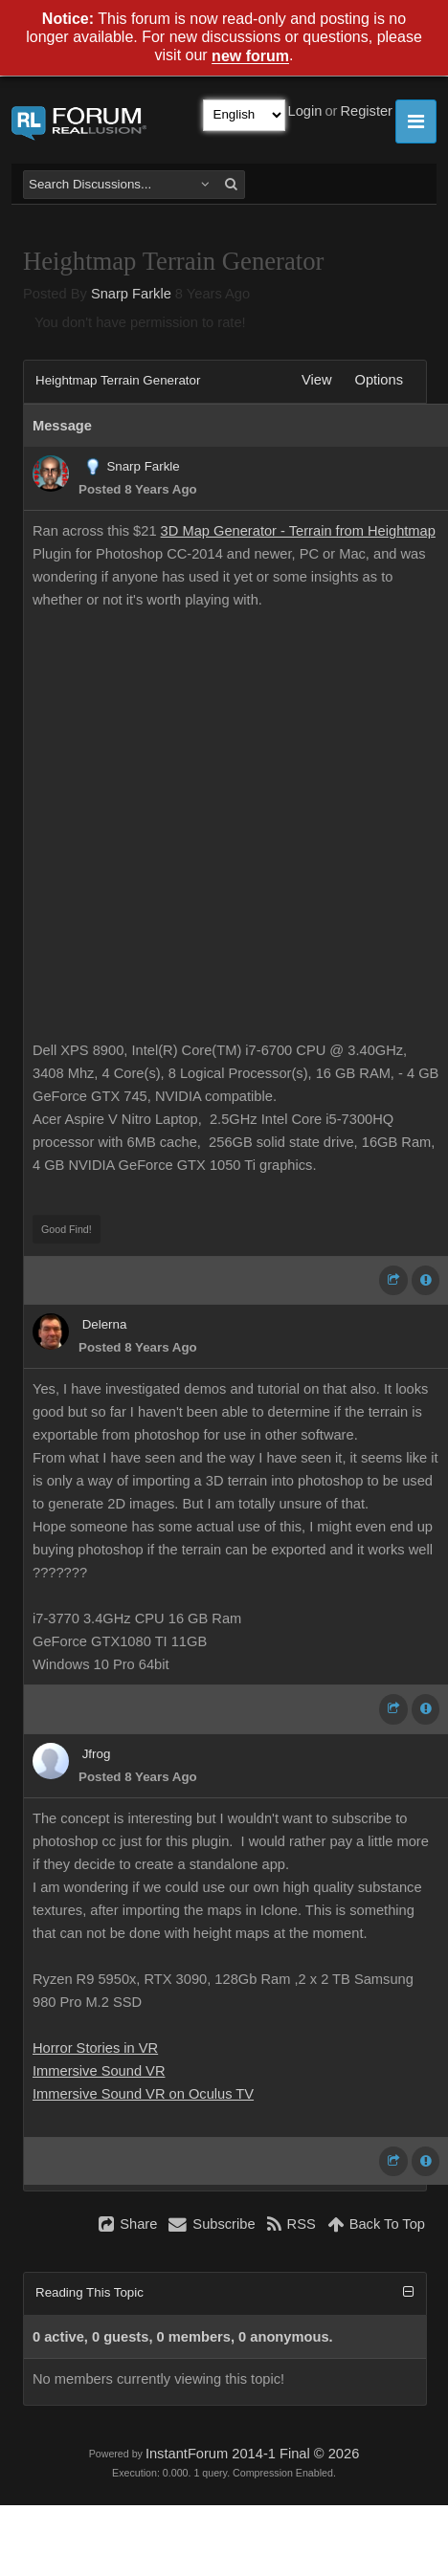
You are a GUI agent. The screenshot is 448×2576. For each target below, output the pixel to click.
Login (305, 111)
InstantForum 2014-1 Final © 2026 (252, 2453)
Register (366, 111)
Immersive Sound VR (99, 2071)
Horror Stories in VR (95, 2048)
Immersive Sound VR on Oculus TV (143, 2094)
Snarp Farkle (131, 293)
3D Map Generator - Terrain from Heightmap (298, 531)
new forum (250, 57)
